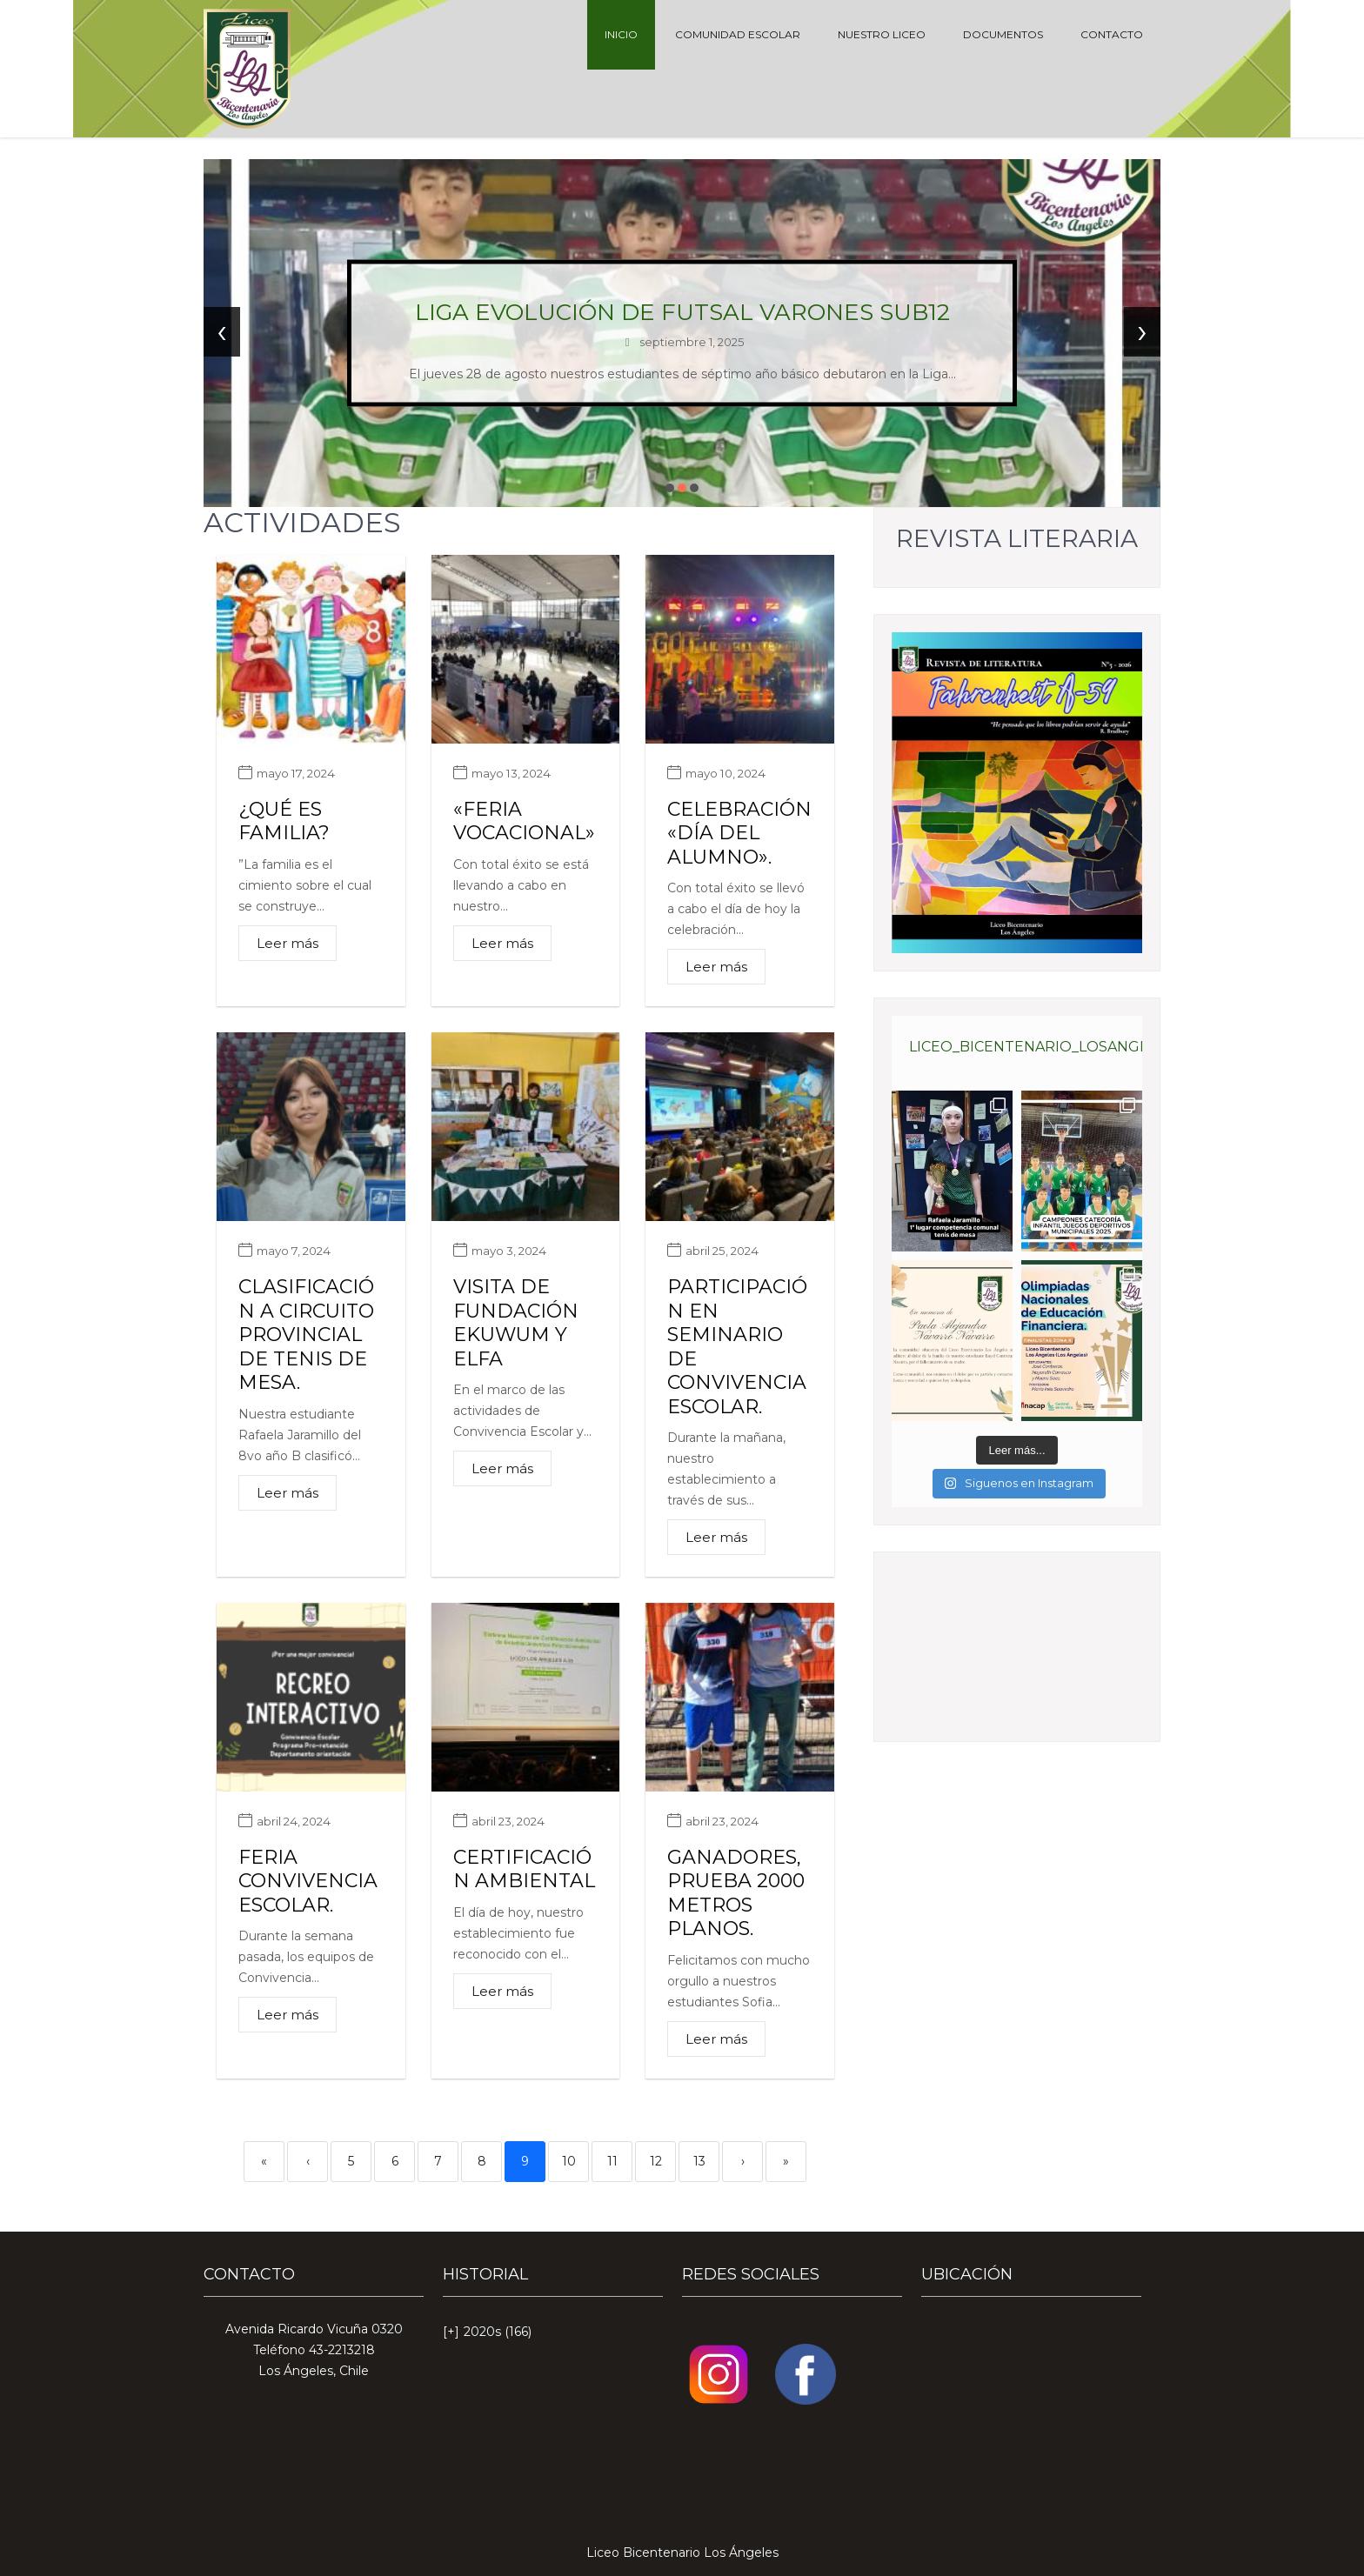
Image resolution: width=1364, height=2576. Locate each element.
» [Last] (786, 2161)
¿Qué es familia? (284, 821)
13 (699, 2161)
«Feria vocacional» (524, 821)
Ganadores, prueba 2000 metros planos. (736, 1893)
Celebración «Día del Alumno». (739, 833)
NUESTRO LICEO (882, 34)
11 (612, 2161)
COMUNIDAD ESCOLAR (737, 34)
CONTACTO (1111, 34)
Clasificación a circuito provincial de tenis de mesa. (306, 1334)
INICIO (621, 34)
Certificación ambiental (524, 1869)
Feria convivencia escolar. (308, 1881)
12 (656, 2161)
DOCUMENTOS (1003, 34)
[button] (669, 488)
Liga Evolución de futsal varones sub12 (682, 312)
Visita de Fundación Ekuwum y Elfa (515, 1323)
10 (569, 2161)
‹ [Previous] (308, 2161)
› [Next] (743, 2161)
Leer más (287, 943)
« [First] (264, 2161)
